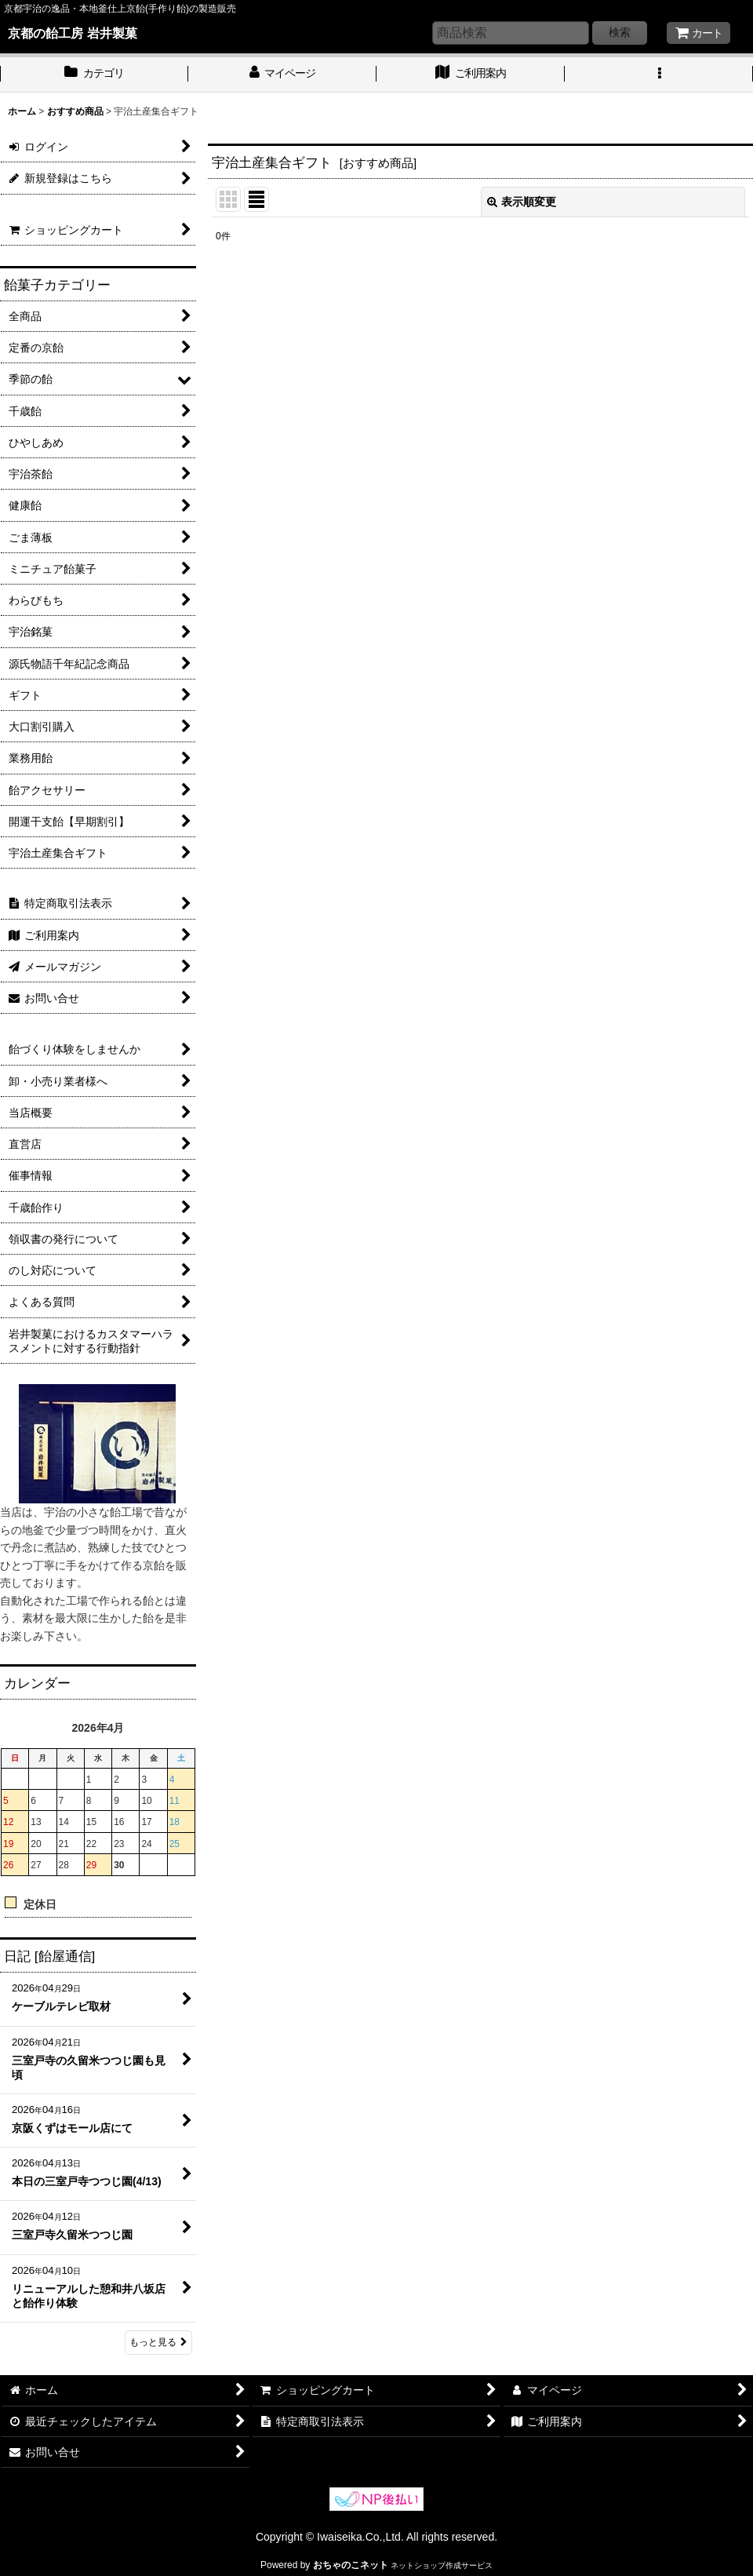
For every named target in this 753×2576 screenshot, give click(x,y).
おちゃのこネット (350, 2565)
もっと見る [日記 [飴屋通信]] (158, 2342)
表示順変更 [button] (521, 201)
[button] (659, 74)
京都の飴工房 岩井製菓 (72, 33)
